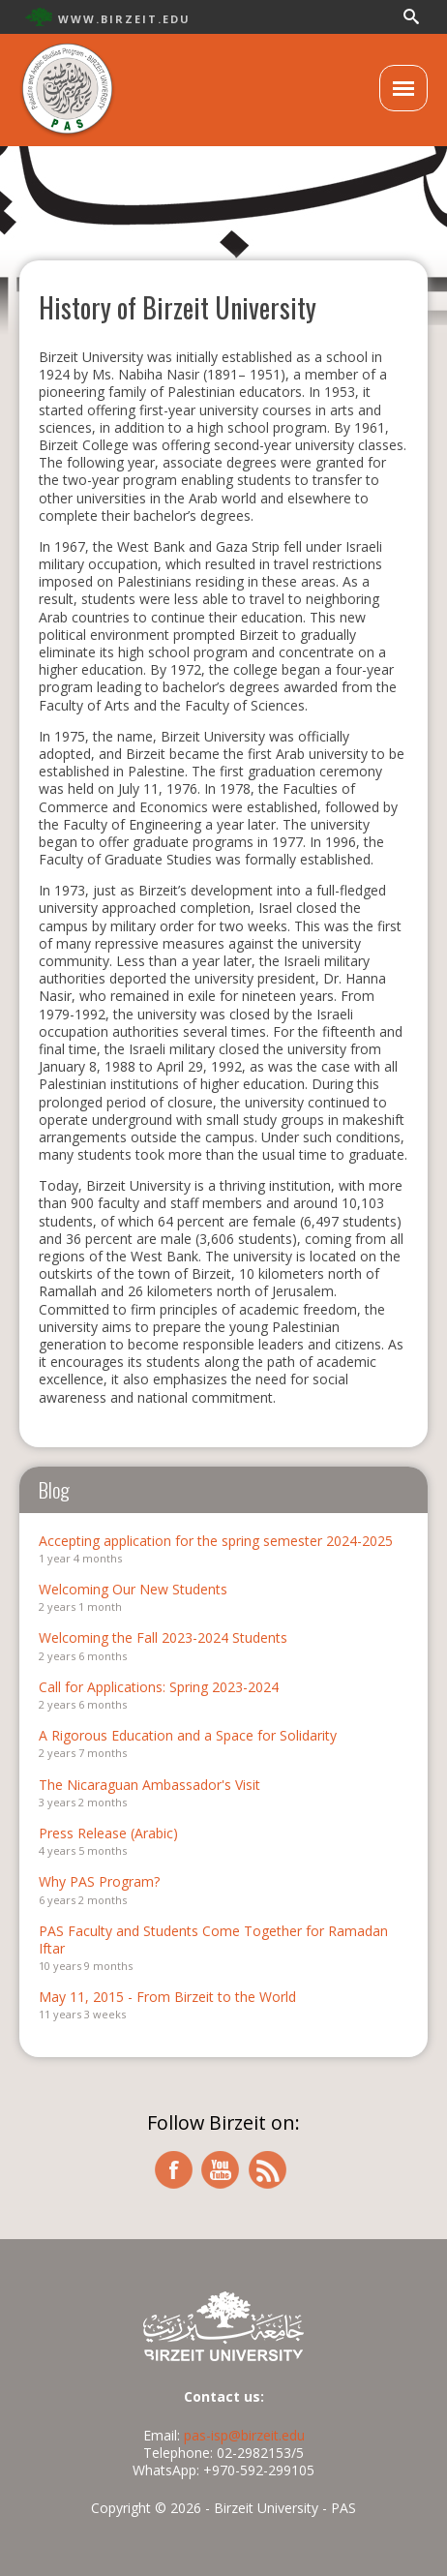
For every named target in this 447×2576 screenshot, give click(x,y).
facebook (173, 2170)
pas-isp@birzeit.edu (244, 2435)
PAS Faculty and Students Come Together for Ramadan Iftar (213, 1939)
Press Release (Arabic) (108, 1833)
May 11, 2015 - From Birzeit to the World (167, 1996)
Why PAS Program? (99, 1881)
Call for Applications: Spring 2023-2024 (159, 1687)
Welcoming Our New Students (133, 1589)
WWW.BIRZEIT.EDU (124, 19)
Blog (54, 1489)
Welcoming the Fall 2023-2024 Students (163, 1637)
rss (268, 2170)
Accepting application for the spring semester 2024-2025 (216, 1540)
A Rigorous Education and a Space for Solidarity (188, 1735)
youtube (220, 2170)
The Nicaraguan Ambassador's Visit (149, 1784)
